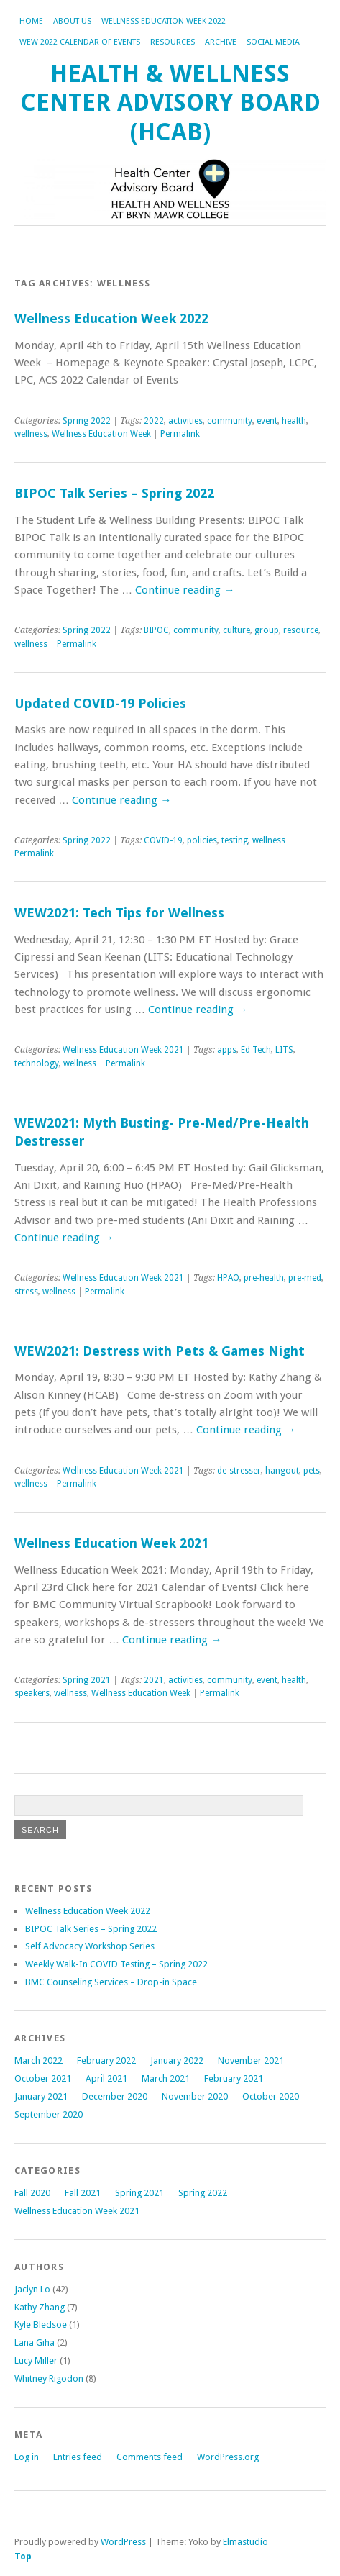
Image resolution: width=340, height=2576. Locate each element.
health (294, 421)
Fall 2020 (32, 2192)
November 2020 (195, 2096)
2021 (154, 1680)
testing (234, 840)
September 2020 (48, 2114)
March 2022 (38, 2060)
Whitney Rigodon (48, 2378)
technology (36, 1063)
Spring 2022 (87, 421)
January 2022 (176, 2060)
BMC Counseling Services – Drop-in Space (111, 1982)
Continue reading (184, 590)
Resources (172, 42)
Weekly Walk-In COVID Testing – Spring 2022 (116, 1964)
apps (226, 1050)
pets (311, 1471)
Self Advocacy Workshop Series (90, 1946)
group (266, 630)
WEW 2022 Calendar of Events (79, 42)
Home (31, 21)
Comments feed (149, 2457)
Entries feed (77, 2457)
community (229, 421)
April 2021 (106, 2078)
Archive (220, 42)
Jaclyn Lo (32, 2289)
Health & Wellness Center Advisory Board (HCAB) (170, 103)
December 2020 (114, 2096)
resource (300, 630)
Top (23, 2556)
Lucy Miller (36, 2360)
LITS (284, 1050)
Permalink (180, 434)
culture (236, 630)
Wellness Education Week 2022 (163, 21)
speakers (32, 1693)
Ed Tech (256, 1050)
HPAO (228, 1278)
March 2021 (166, 2078)
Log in (26, 2457)
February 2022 (106, 2060)
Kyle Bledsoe (40, 2324)
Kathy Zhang (39, 2307)
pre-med (304, 1278)
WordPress (123, 2541)
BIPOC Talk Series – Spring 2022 (114, 493)
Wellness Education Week (101, 434)
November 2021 (251, 2060)
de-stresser (239, 1471)
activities (185, 421)
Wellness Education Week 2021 (123, 1050)
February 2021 (233, 2078)
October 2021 (42, 2078)
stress (26, 1292)
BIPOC (156, 630)
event (267, 421)
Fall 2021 (83, 2192)
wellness (30, 434)
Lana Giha (34, 2342)
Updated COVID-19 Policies (100, 703)
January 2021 (41, 2096)
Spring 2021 (87, 1680)
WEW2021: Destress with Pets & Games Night (159, 1351)
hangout (282, 1471)
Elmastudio (245, 2541)
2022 (154, 421)
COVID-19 (163, 840)
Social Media (273, 42)
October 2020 (270, 2096)
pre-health (264, 1278)
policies (202, 840)
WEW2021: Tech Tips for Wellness (119, 912)
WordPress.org (228, 2457)
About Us (72, 21)
